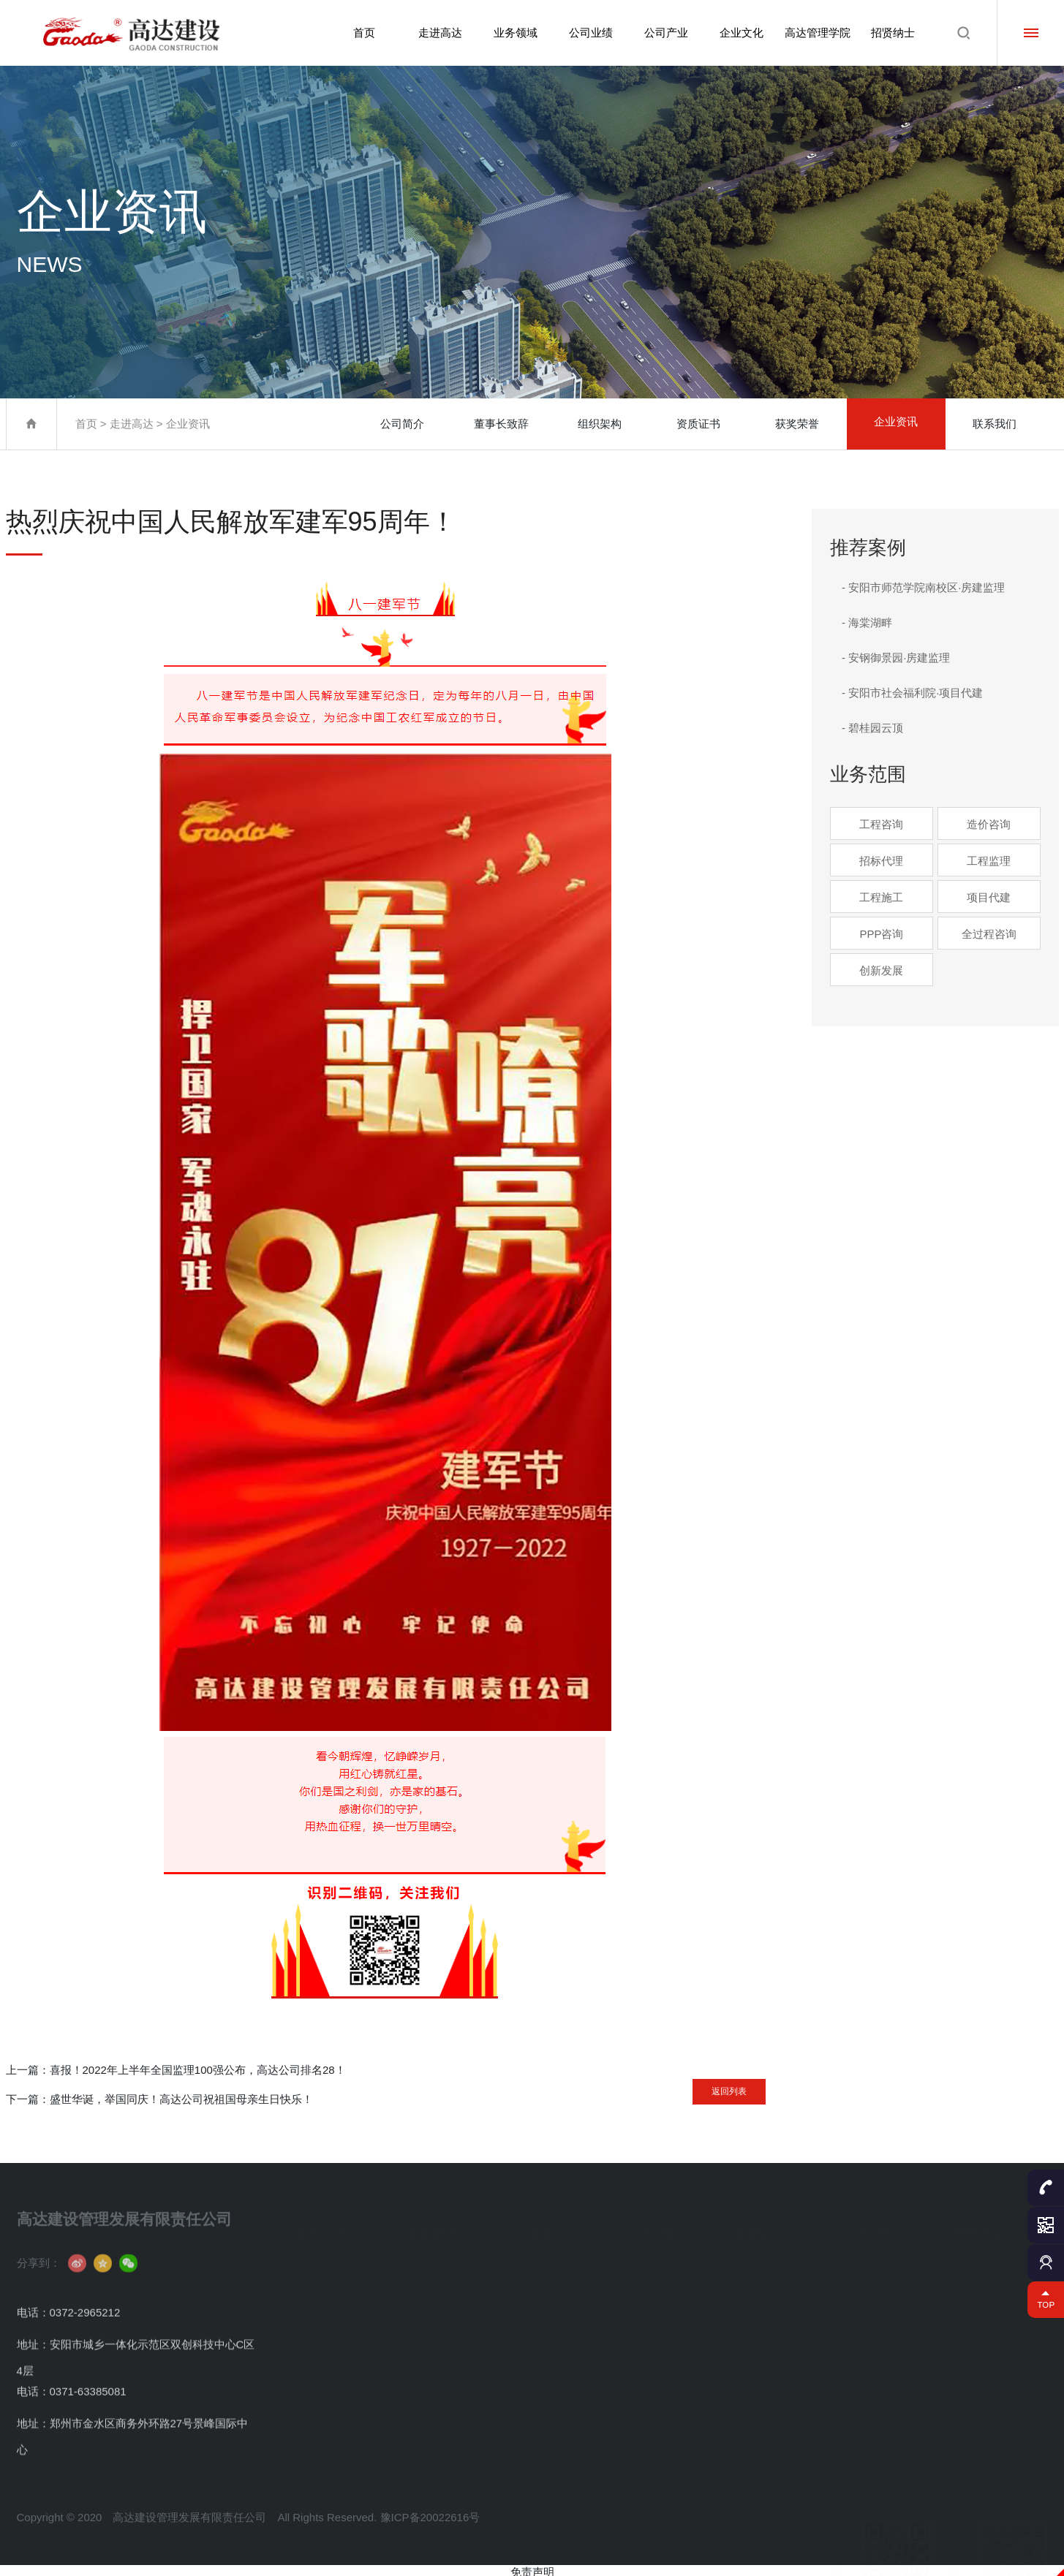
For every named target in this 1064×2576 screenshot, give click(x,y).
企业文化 (740, 32)
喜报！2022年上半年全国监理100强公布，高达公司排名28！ (198, 2070)
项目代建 (989, 897)
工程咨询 (881, 824)
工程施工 (881, 897)
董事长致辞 (501, 423)
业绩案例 (536, 2267)
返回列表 (707, 2086)
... (411, 2407)
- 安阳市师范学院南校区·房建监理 (923, 587)
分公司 (641, 2267)
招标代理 (881, 861)
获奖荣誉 (797, 423)
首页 (358, 32)
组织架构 (600, 423)
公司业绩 (587, 32)
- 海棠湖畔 (867, 622)
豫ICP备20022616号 (430, 2550)
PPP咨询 (881, 934)
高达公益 (755, 2337)
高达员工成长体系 (884, 2290)
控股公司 (646, 2290)
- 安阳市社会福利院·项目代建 (912, 692)
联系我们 (994, 423)
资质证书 (698, 423)
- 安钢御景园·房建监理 (896, 657)
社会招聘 (975, 2290)
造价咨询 (989, 824)
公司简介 (402, 423)
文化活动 (755, 2290)
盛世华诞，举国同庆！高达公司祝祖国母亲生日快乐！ (181, 2099)
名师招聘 (865, 2360)
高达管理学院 (816, 32)
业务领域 (510, 32)
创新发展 (881, 970)
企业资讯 (188, 423)
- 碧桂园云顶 (872, 727)
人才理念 (975, 2267)
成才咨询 (865, 2384)
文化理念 (755, 2267)
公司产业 (663, 32)
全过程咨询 (989, 934)
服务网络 (646, 2313)
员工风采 (755, 2313)
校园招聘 (975, 2313)
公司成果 (536, 2290)
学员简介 (865, 2267)
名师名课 (865, 2337)
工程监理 (989, 861)
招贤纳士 (893, 32)
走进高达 (434, 32)
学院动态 (865, 2313)
